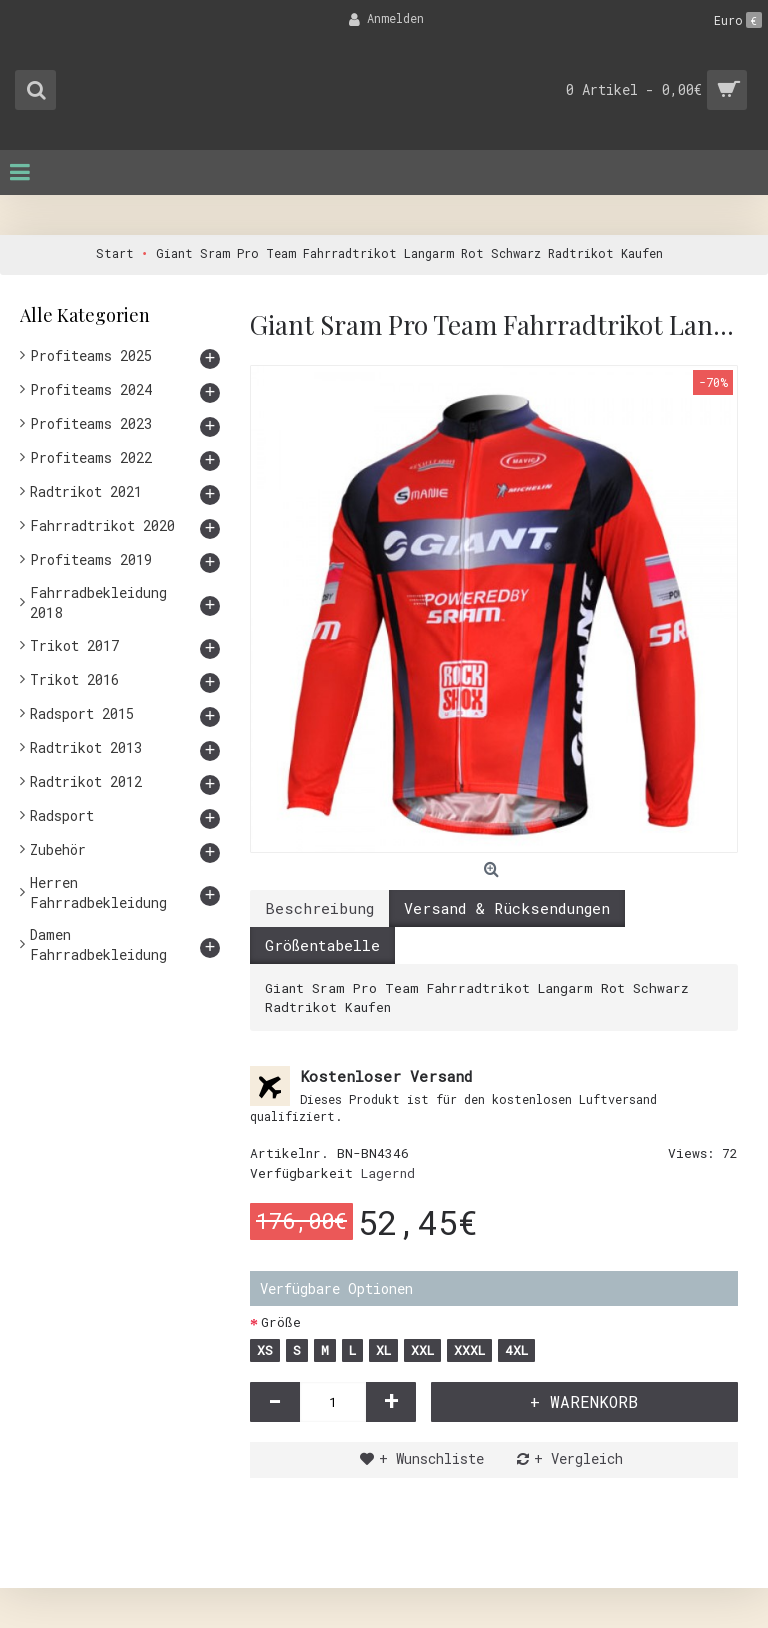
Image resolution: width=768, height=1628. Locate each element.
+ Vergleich (578, 1458)
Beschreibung (319, 908)
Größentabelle (322, 945)
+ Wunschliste (431, 1458)
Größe (281, 1322)
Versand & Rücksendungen (507, 908)
